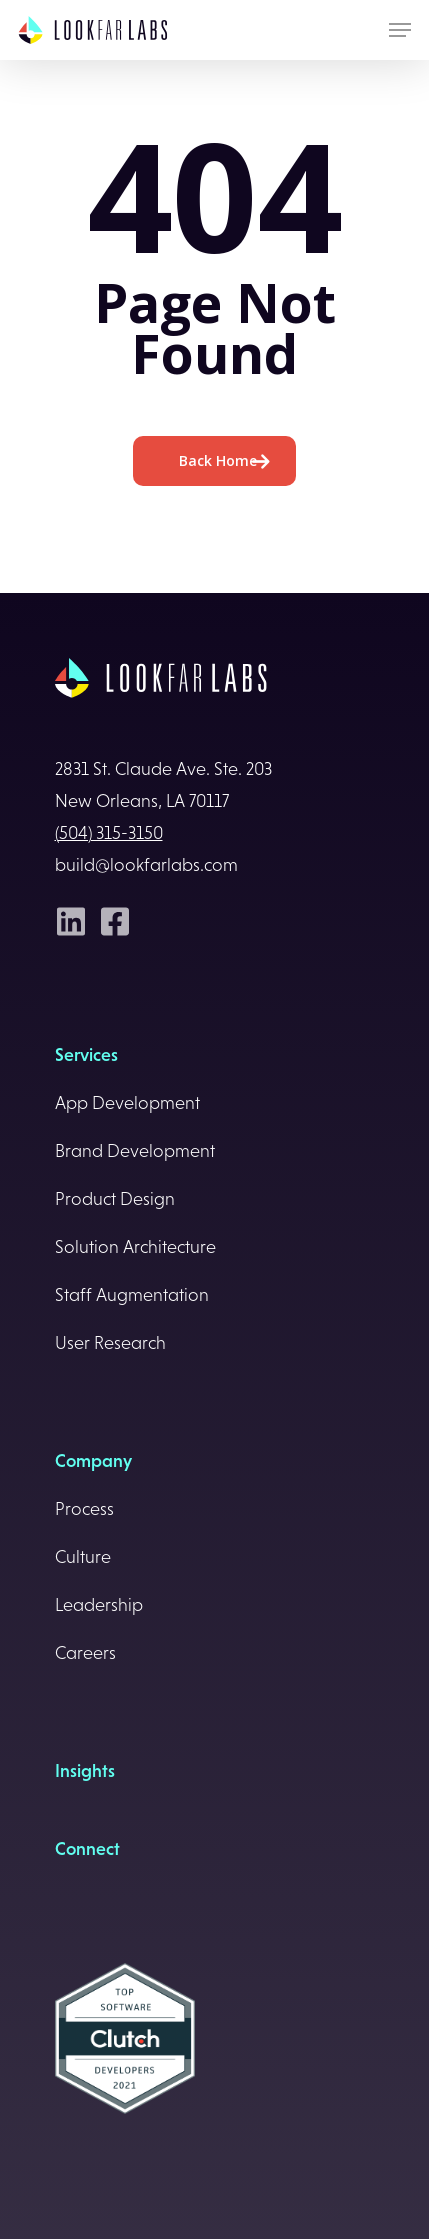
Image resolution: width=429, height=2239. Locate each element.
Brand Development (135, 1151)
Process (84, 1509)
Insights (85, 1771)
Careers (85, 1653)
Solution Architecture (135, 1247)
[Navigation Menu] (400, 30)
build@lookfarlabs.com (146, 865)
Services (86, 1055)
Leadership (99, 1605)
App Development (127, 1103)
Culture (83, 1557)
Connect (87, 1849)
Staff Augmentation (132, 1295)
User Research (110, 1343)
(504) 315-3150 (109, 833)
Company (93, 1461)
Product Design (115, 1199)
